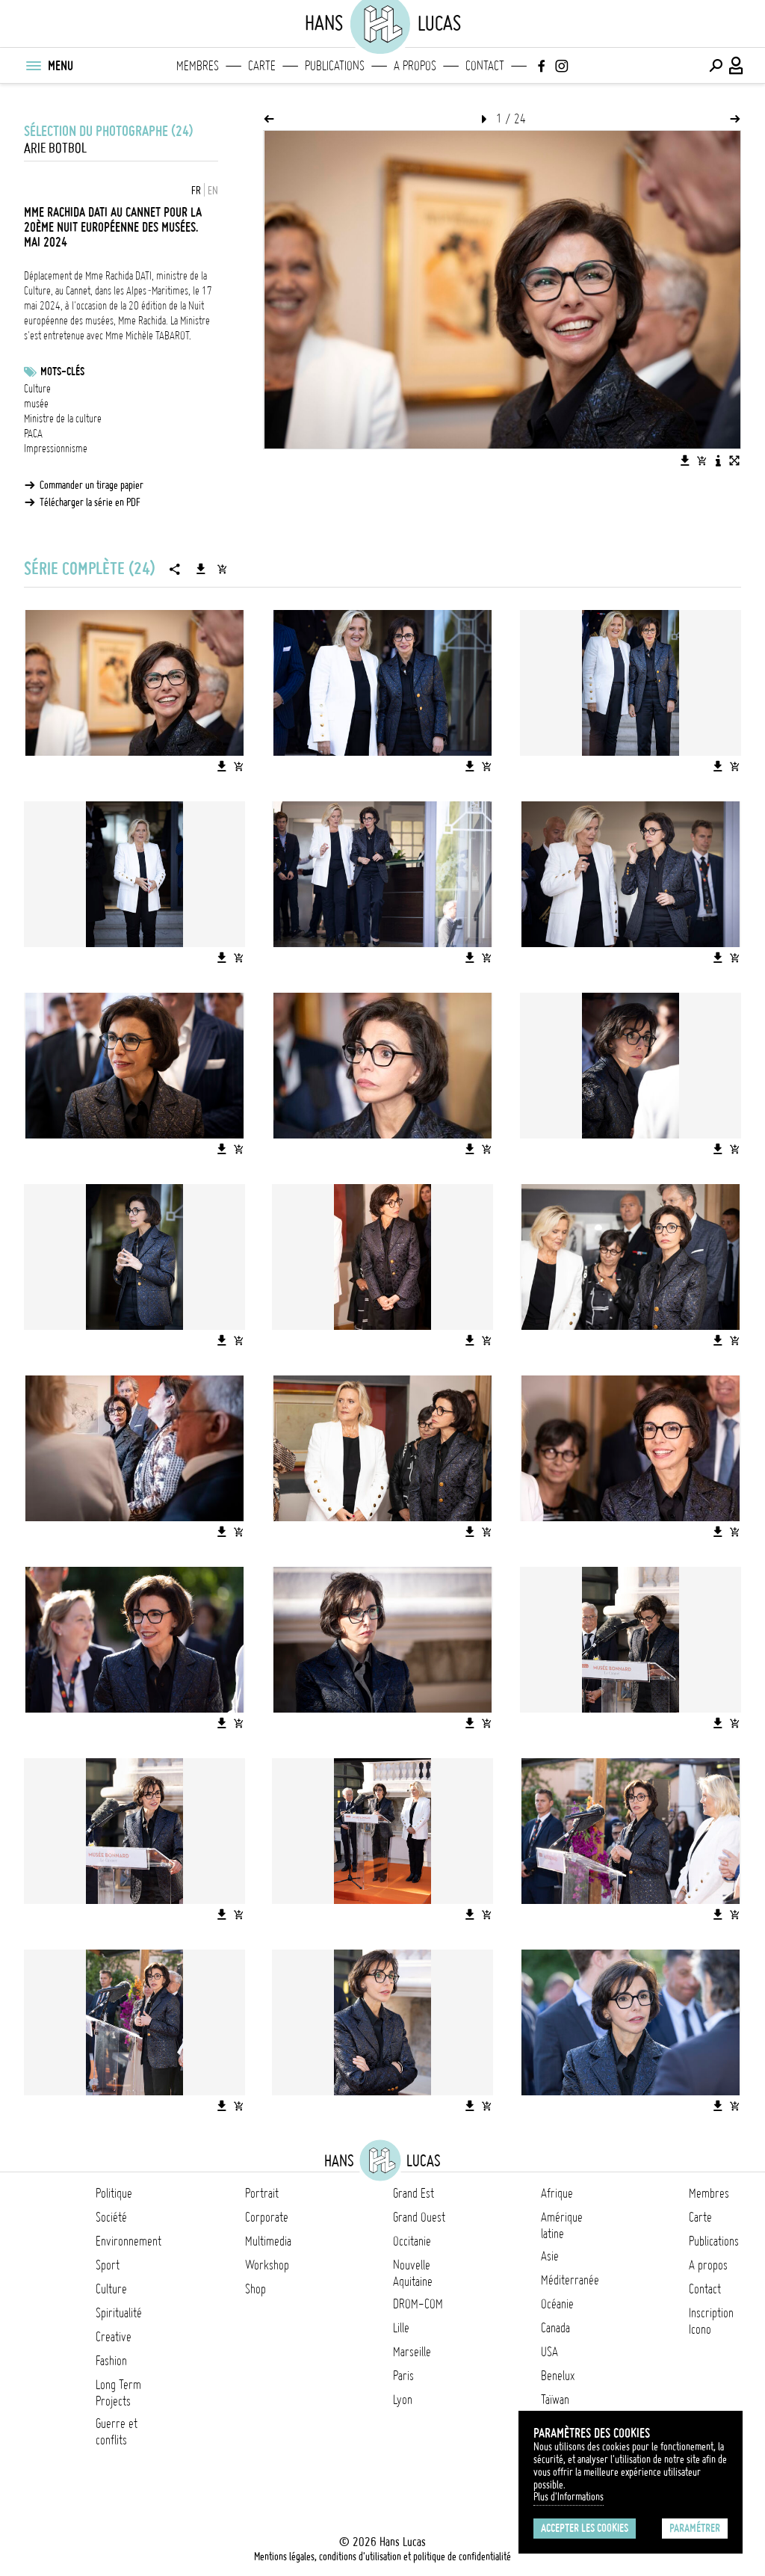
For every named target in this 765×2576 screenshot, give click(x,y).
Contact (484, 65)
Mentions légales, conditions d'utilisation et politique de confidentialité (382, 2556)
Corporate (266, 2217)
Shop (255, 2288)
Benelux (557, 2375)
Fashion (111, 2360)
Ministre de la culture (63, 418)
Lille (401, 2327)
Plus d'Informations (568, 2496)
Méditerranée (570, 2280)
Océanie (557, 2303)
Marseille (412, 2351)
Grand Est (413, 2193)
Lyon (402, 2399)
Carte (262, 65)
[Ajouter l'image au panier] (701, 460)
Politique (114, 2193)
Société (111, 2217)
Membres (197, 65)
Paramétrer (694, 2528)
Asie (550, 2256)
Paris (403, 2375)
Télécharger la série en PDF (90, 502)
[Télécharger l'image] (685, 460)
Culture (37, 388)
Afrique (557, 2193)
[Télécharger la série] (201, 569)
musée (36, 403)
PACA (33, 433)
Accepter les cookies (584, 2528)
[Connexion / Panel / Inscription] (736, 65)
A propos (415, 65)
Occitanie (412, 2241)
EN (213, 190)
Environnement (128, 2241)
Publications (335, 65)
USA (549, 2351)
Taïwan (555, 2399)
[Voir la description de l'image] (718, 460)
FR (196, 190)
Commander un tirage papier (91, 485)
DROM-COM (418, 2303)
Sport (108, 2265)
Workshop (267, 2265)
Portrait (262, 2193)
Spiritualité (119, 2312)
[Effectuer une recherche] (715, 65)
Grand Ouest (419, 2217)
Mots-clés (62, 371)
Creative (113, 2336)
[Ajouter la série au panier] (222, 569)
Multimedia (268, 2241)
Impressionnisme (55, 448)
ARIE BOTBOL (55, 148)
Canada (555, 2327)
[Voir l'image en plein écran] (734, 460)
